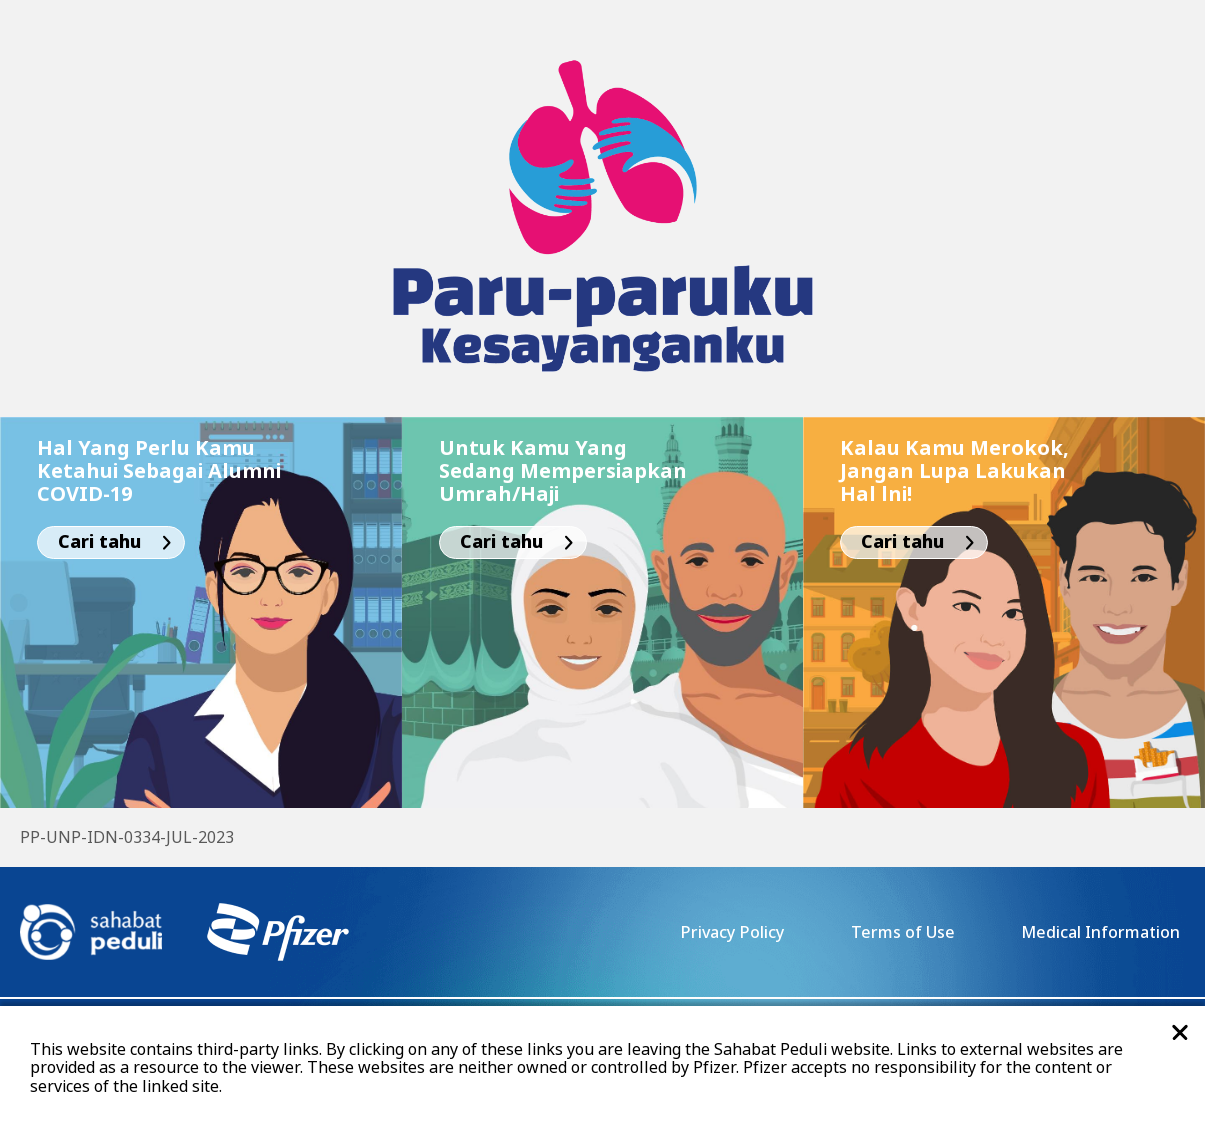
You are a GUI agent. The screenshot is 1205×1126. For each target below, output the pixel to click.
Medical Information (1100, 933)
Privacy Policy (732, 933)
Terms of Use (903, 933)
